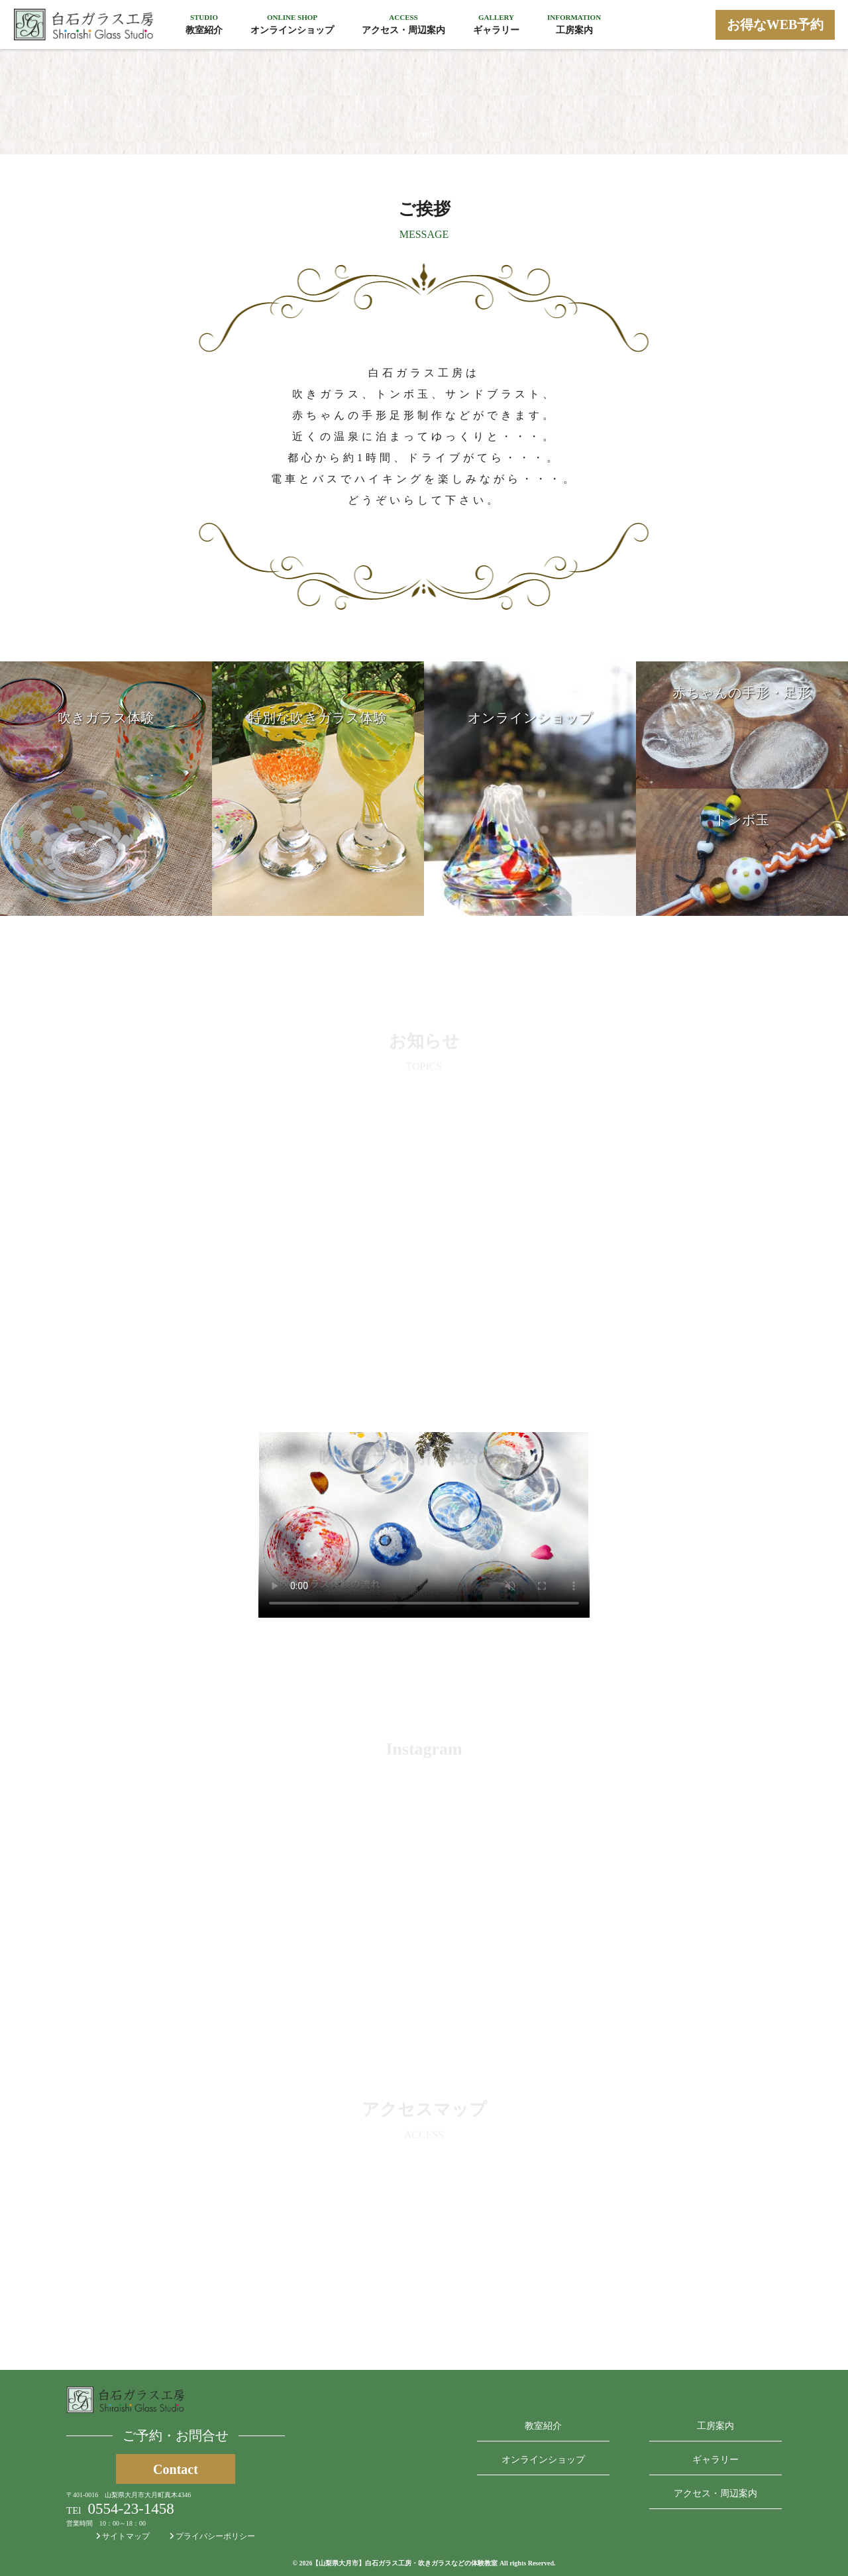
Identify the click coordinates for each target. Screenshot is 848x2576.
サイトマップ (123, 2536)
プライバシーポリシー (212, 2536)
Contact (175, 2469)
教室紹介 (543, 2426)
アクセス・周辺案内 (715, 2493)
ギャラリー (715, 2460)
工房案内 (715, 2426)
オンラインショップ (543, 2460)
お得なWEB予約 (775, 24)
